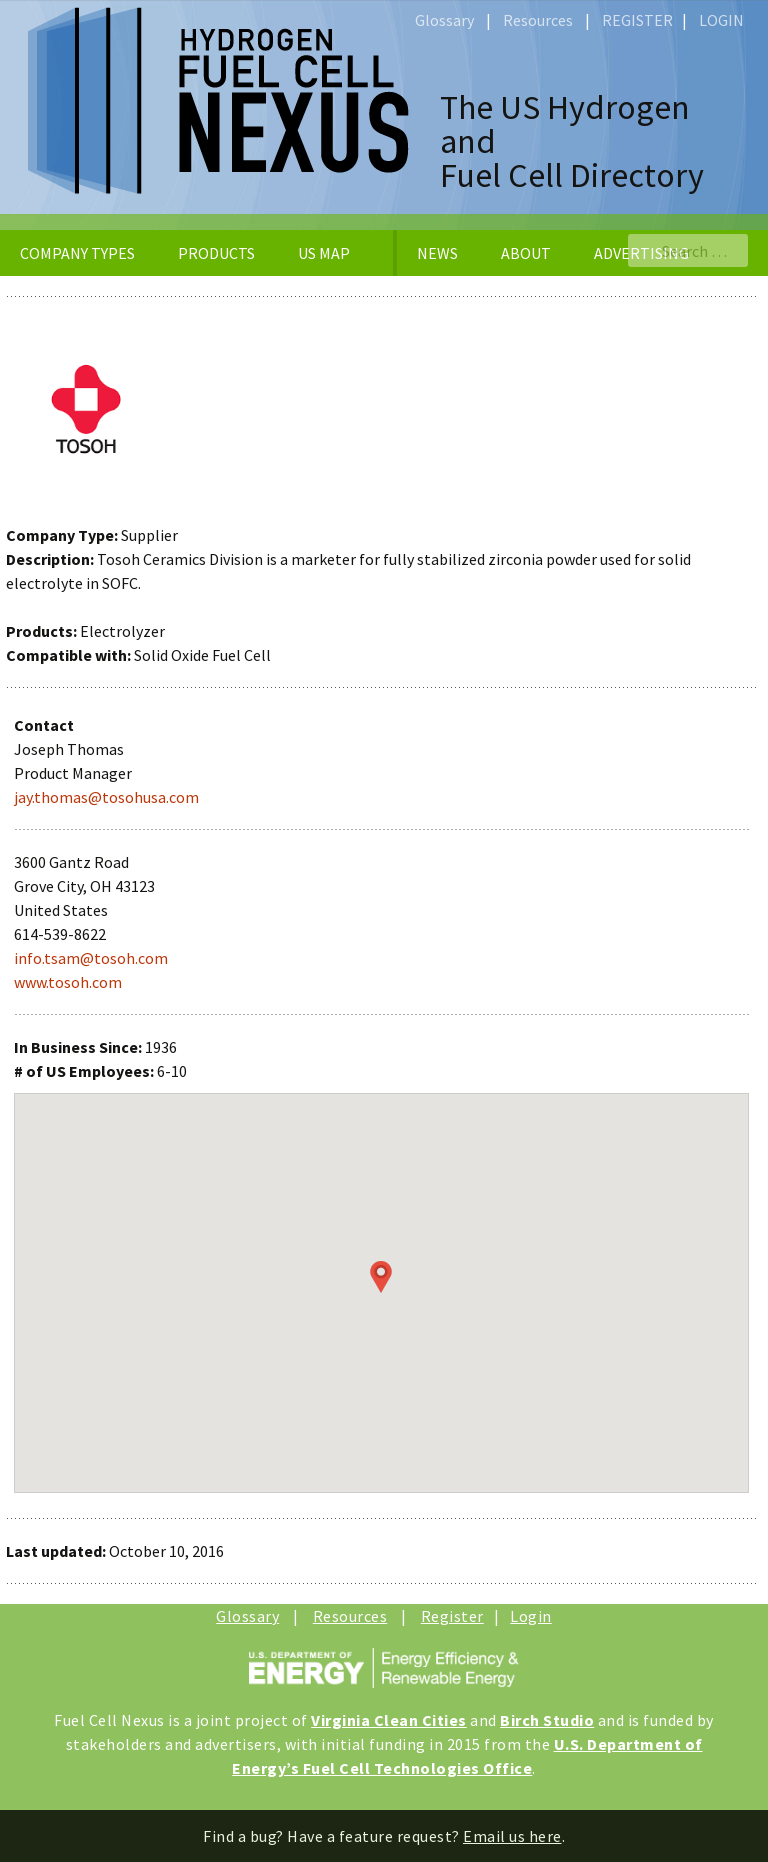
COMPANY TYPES (77, 253)
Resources (538, 20)
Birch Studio (547, 1720)
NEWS (437, 253)
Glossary (444, 20)
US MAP (324, 253)
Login (531, 1616)
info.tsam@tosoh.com (91, 958)
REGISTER (637, 20)
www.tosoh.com (68, 982)
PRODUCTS (216, 253)
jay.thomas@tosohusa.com (106, 797)
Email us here (512, 1836)
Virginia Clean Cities (389, 1720)
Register (452, 1616)
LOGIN (721, 20)
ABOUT (526, 253)
